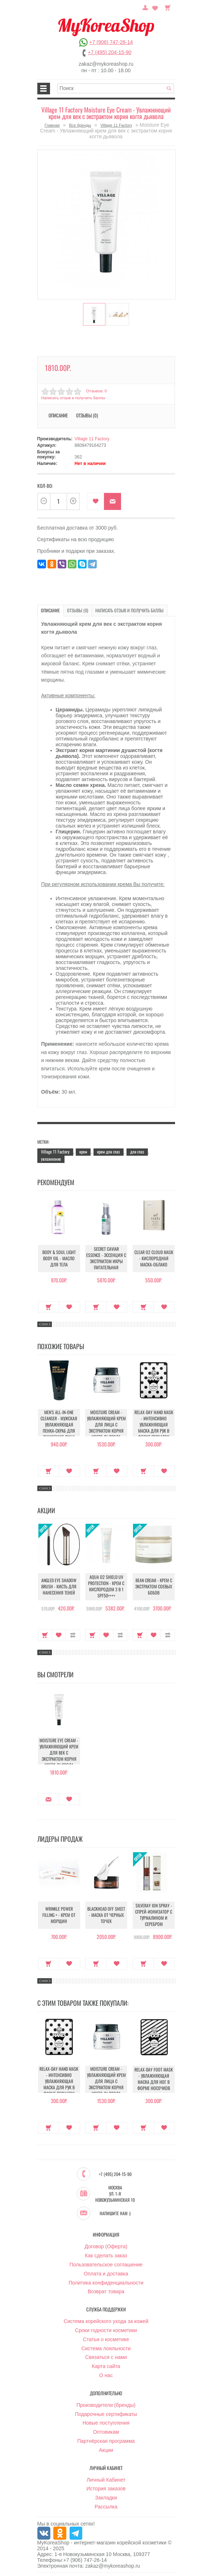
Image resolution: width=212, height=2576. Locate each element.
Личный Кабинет (106, 2479)
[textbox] (115, 88)
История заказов (106, 2488)
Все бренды (80, 125)
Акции (106, 2450)
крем (83, 1151)
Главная (52, 125)
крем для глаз (108, 1151)
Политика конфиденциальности (106, 2282)
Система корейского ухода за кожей (106, 2321)
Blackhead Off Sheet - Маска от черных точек (106, 1915)
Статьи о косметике (106, 2339)
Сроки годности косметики (106, 2330)
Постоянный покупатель (146, 6)
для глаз (137, 1151)
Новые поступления (106, 2422)
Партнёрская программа (106, 2441)
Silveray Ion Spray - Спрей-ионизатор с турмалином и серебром (154, 1915)
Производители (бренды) (106, 2405)
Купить (48, 1307)
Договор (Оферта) (106, 2246)
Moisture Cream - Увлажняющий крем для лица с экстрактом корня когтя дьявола (106, 1424)
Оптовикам (106, 2431)
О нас (106, 2375)
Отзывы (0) (87, 415)
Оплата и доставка (106, 2273)
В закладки (95, 501)
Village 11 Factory (116, 125)
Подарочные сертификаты (106, 2414)
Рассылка (106, 2506)
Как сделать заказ (106, 2255)
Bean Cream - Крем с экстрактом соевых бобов (154, 1586)
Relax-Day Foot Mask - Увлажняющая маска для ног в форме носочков (153, 2079)
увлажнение (51, 1158)
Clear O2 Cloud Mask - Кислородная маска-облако (154, 1258)
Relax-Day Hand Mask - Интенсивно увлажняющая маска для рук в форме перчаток (153, 1424)
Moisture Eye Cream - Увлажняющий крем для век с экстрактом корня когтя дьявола (59, 1752)
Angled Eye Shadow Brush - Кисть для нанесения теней (58, 1586)
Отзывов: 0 (96, 391)
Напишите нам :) (115, 2213)
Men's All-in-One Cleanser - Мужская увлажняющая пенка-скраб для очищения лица (59, 1424)
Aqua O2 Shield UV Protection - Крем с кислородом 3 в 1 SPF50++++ (106, 1586)
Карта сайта (106, 2366)
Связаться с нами (106, 2357)
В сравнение (73, 1635)
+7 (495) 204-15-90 (109, 52)
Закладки (106, 2497)
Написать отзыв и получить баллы (73, 398)
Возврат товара (106, 2291)
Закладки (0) (155, 6)
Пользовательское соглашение (106, 2264)
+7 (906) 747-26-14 (111, 42)
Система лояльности (105, 2348)
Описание (58, 415)
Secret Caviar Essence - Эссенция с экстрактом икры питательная (106, 1258)
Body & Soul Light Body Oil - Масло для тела (59, 1258)
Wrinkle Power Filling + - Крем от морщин (59, 1915)
